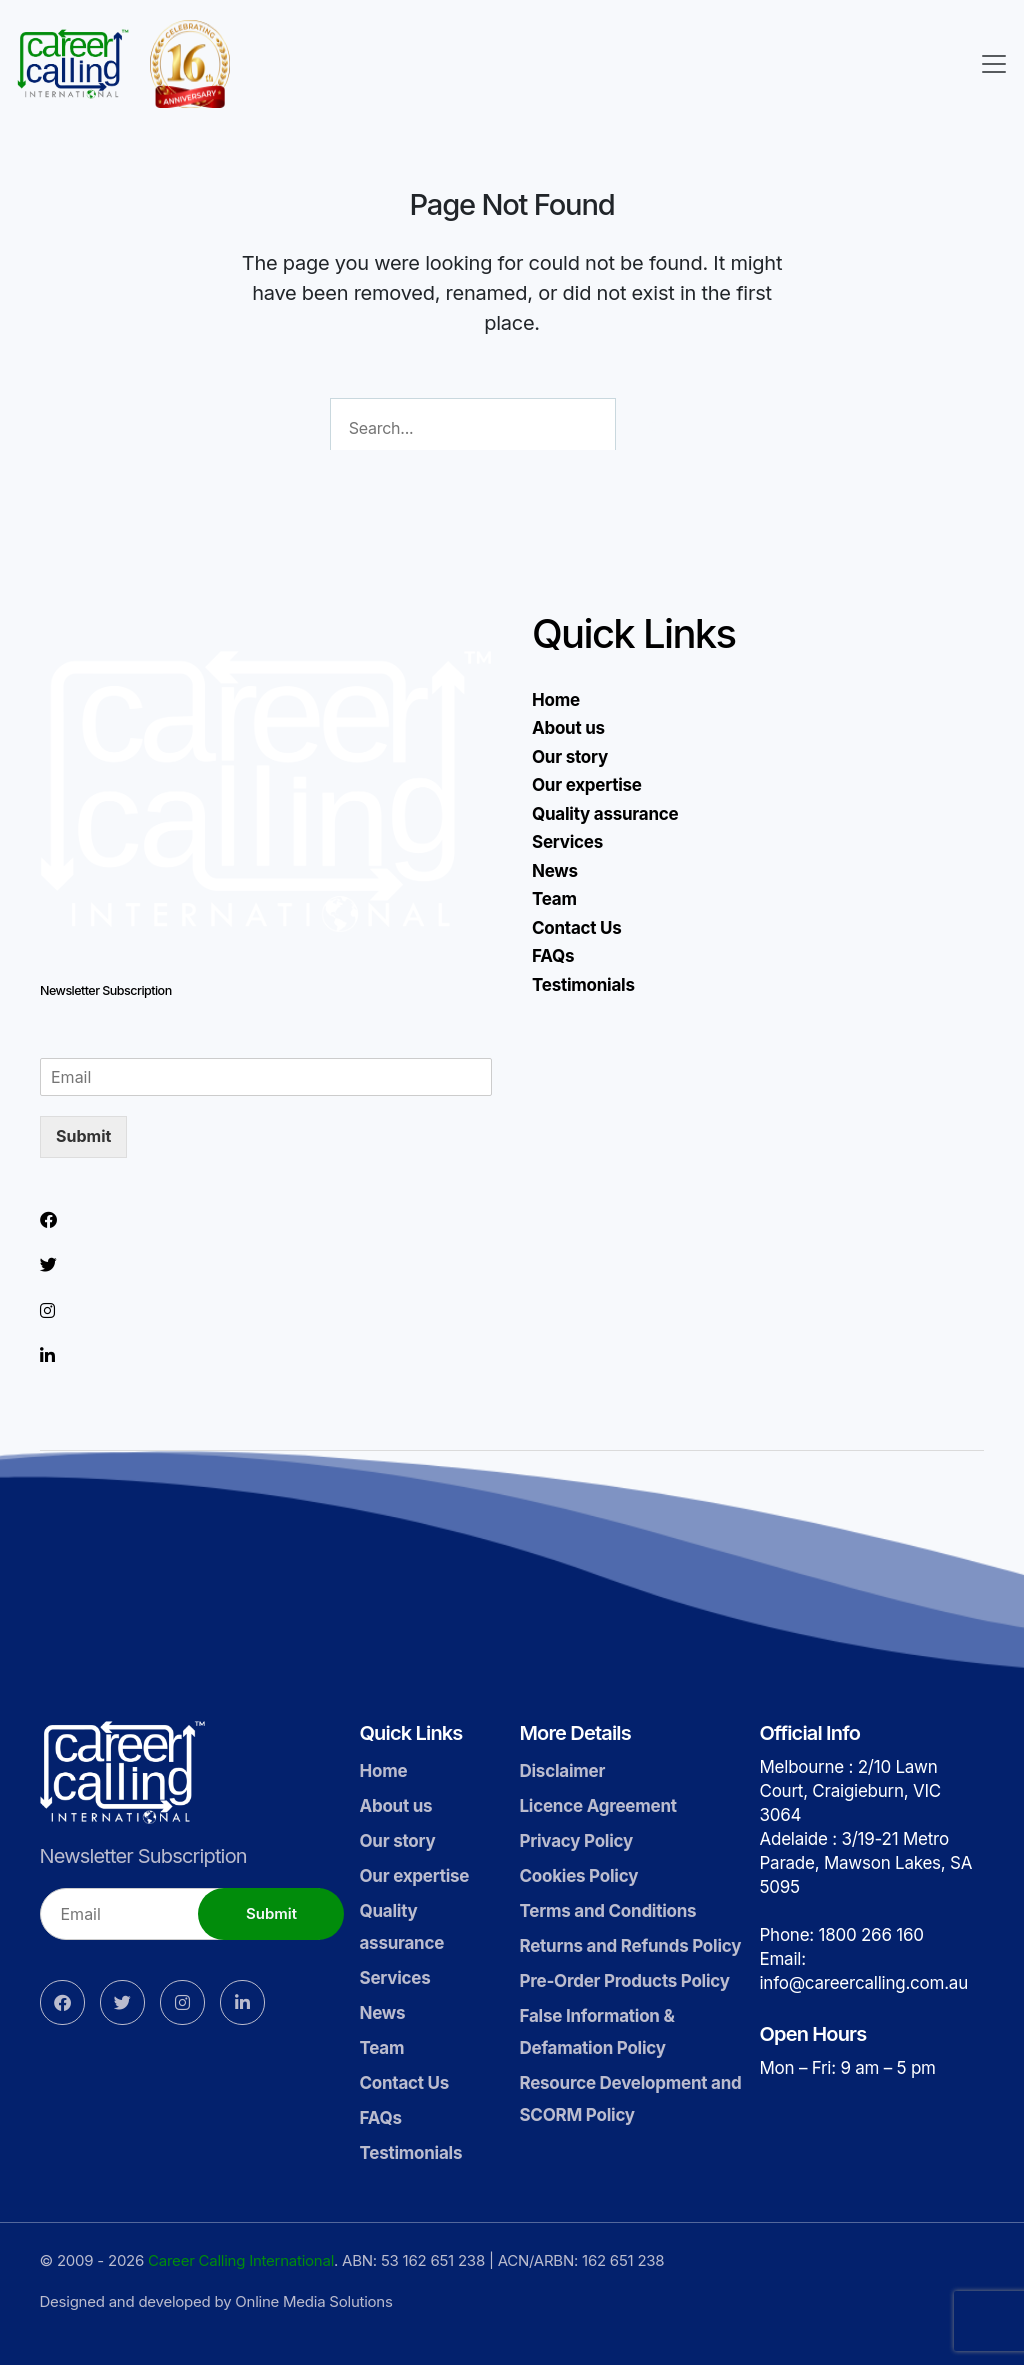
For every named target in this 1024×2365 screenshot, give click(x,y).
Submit (83, 1136)
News (555, 871)
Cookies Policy (578, 1876)
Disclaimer (562, 1771)
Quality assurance (605, 814)
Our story (570, 757)
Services (567, 842)
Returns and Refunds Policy (630, 1946)
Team (554, 899)
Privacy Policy (576, 1841)
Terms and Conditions (607, 1911)
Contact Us (577, 928)
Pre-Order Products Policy (624, 1981)
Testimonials (583, 985)
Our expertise (587, 785)
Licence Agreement (597, 1806)
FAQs (553, 956)
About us (568, 728)
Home (556, 700)
